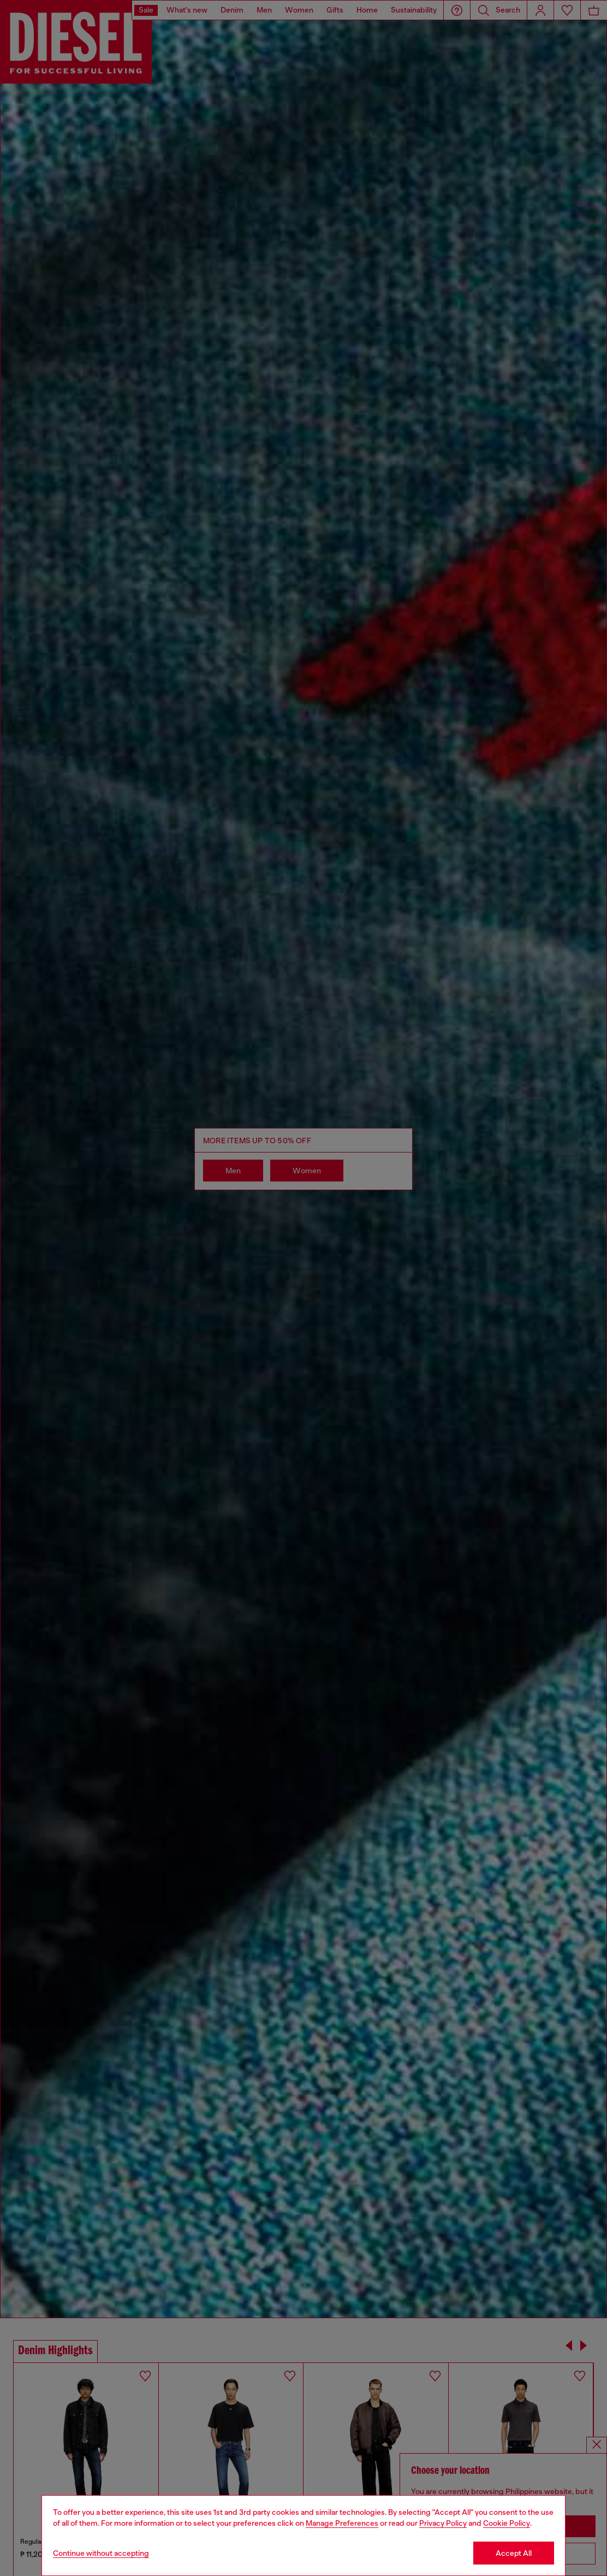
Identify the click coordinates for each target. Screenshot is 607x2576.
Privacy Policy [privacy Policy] (443, 2523)
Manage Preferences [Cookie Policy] (342, 2523)
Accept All (514, 2553)
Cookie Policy (506, 2523)
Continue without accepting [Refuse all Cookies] (101, 2553)
